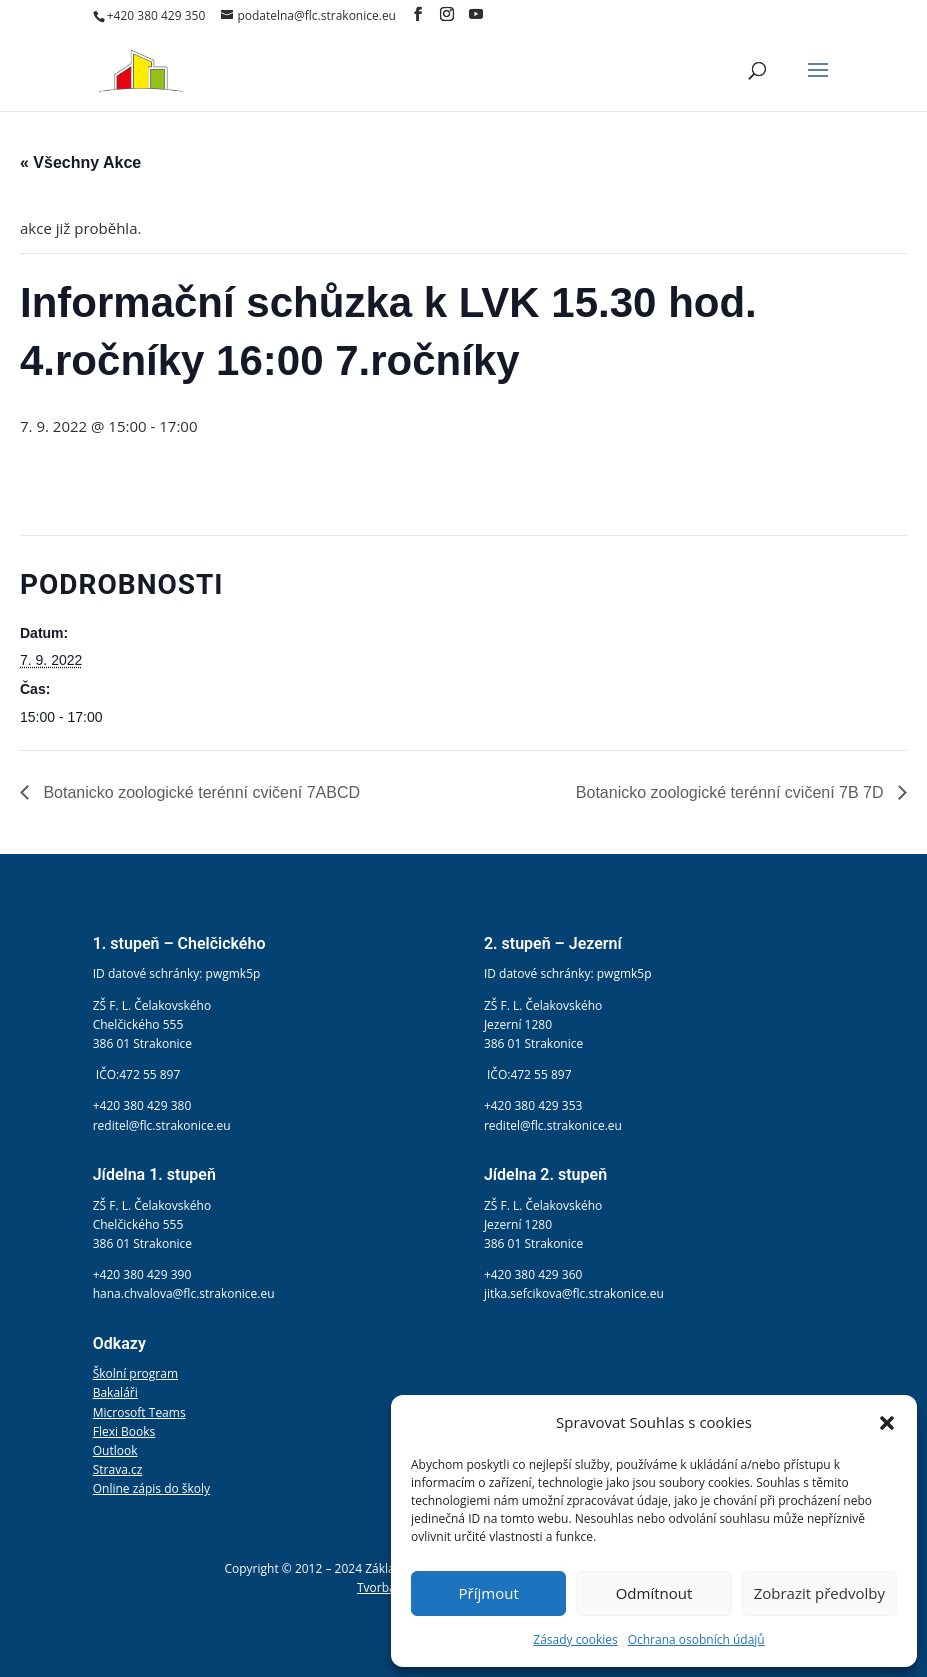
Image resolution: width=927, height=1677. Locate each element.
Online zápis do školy (151, 1488)
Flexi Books (124, 1431)
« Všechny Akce (80, 162)
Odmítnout (654, 1593)
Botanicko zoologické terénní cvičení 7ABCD (199, 792)
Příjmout (489, 1593)
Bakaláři (115, 1392)
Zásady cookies (575, 1639)
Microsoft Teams (139, 1412)
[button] (887, 1423)
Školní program (135, 1373)
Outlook (115, 1450)
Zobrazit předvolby (819, 1593)
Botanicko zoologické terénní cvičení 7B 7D (732, 792)
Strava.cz (118, 1469)
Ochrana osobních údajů (696, 1639)
